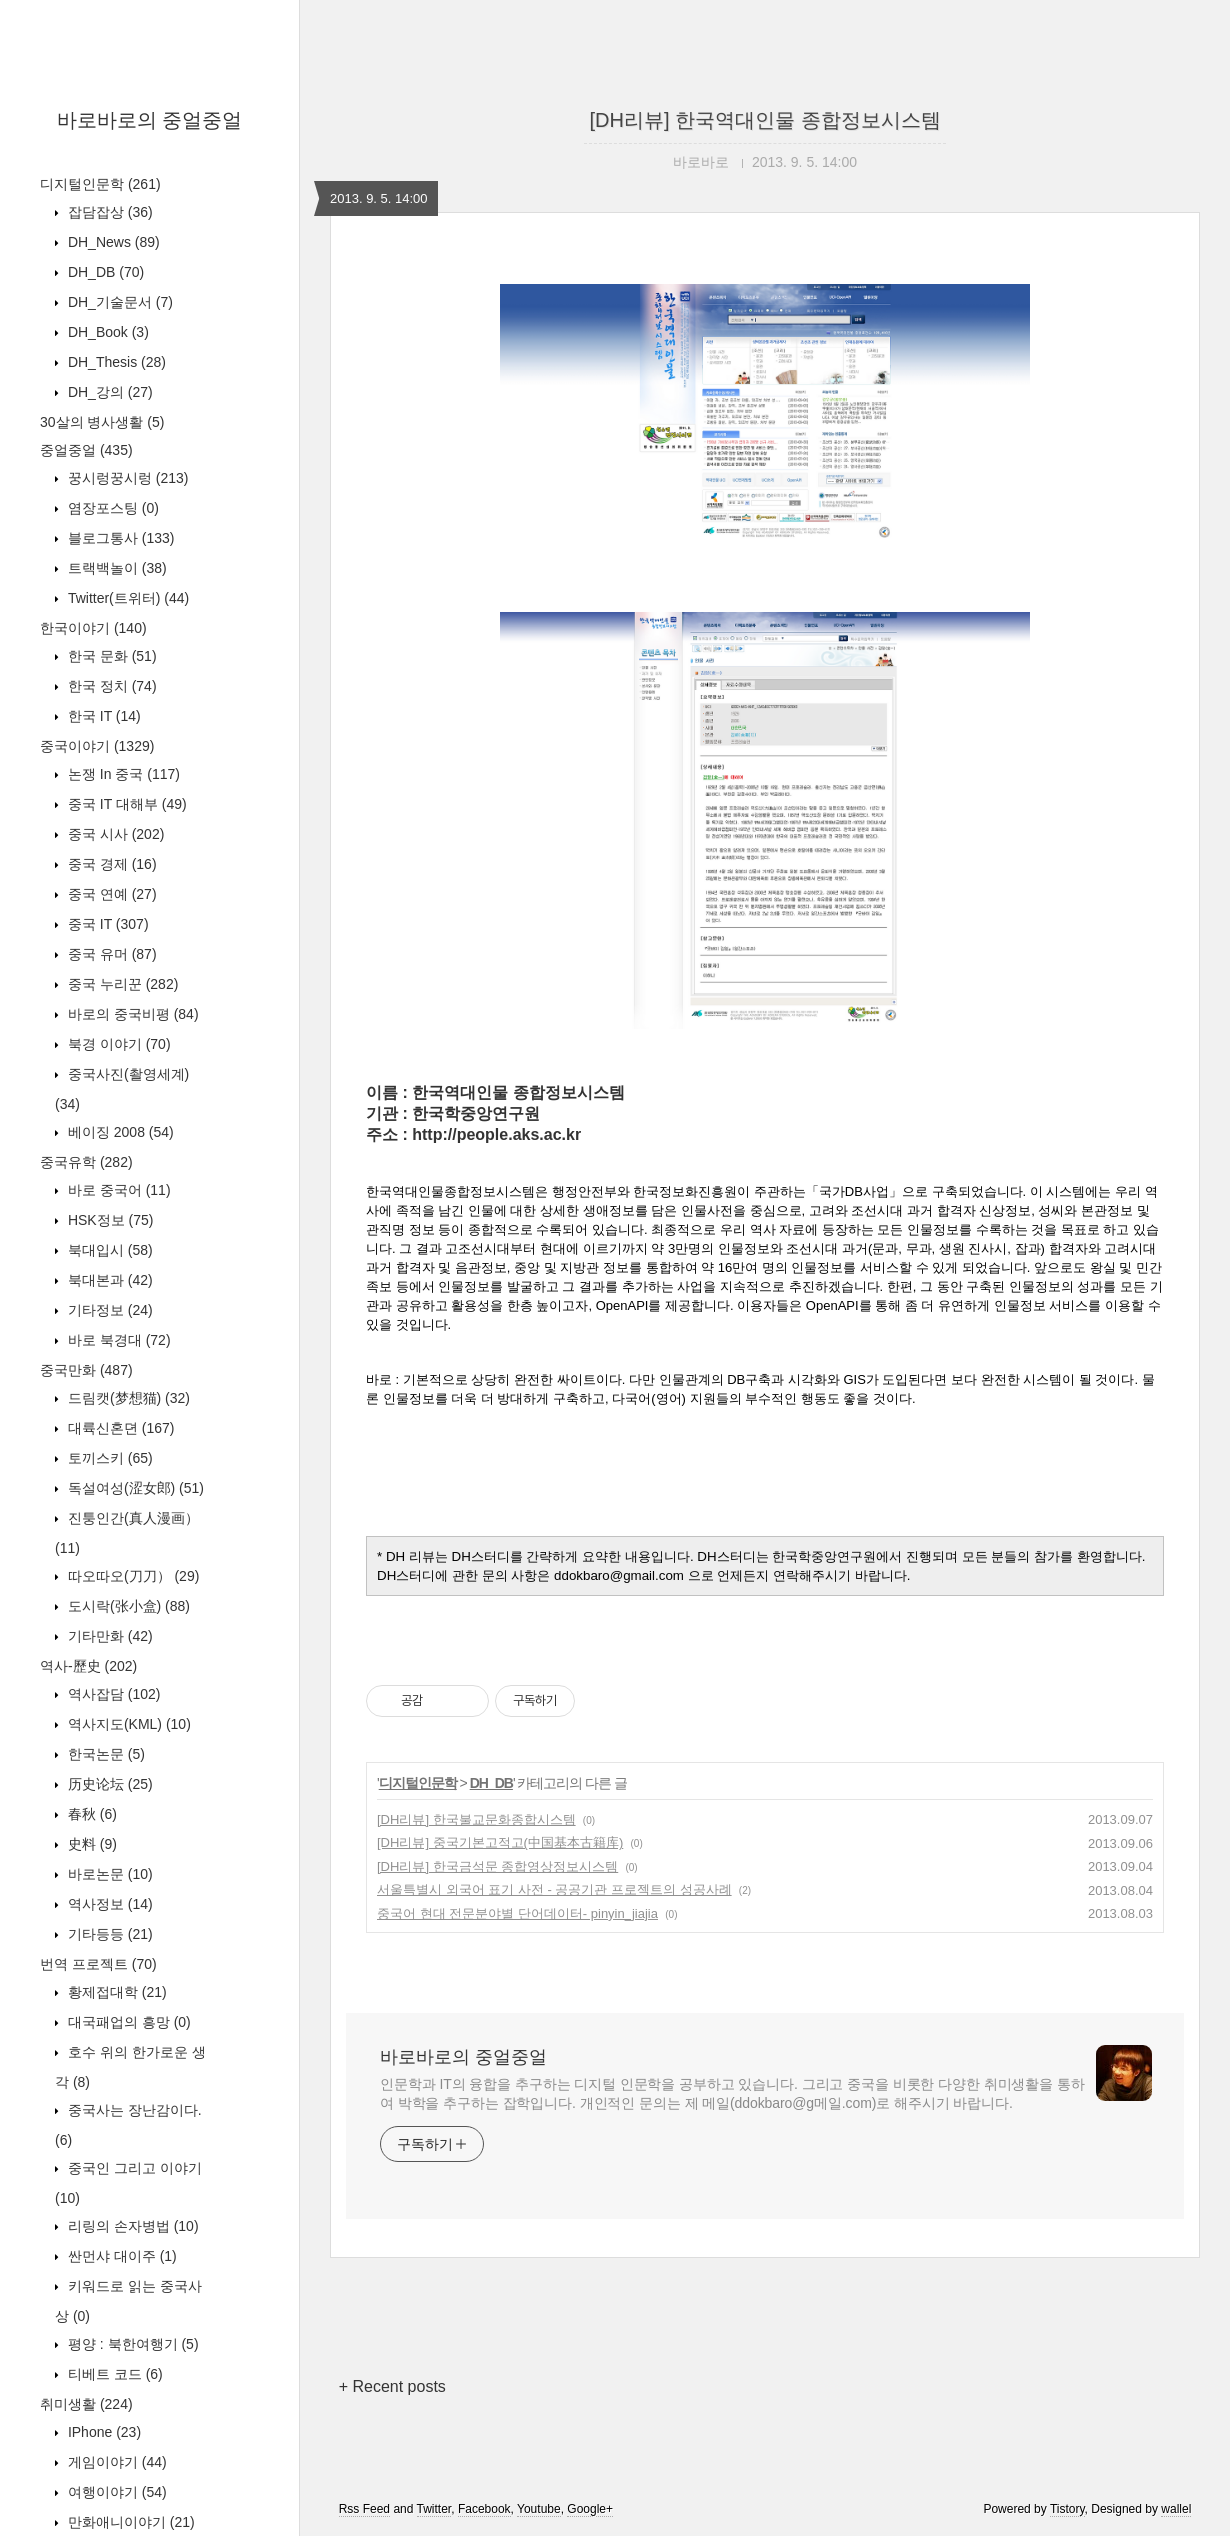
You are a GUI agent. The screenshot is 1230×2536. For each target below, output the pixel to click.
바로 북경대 (117, 1340)
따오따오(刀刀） (131, 1576)
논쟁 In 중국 (122, 774)
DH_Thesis (115, 362)
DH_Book (106, 332)
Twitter (434, 2509)
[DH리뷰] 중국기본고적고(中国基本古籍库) (500, 1842)
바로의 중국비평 (131, 1014)
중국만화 (86, 1370)
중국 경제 (110, 864)
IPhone (102, 2432)
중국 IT (106, 924)
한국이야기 (93, 628)
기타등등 (108, 1934)
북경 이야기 (117, 1044)
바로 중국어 (117, 1190)
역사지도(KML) (127, 1724)
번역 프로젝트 (98, 1964)
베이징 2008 (119, 1132)
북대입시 (108, 1250)
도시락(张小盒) (127, 1606)
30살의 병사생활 (102, 422)
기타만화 (108, 1636)
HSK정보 (108, 1220)
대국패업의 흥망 (127, 2022)
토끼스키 (108, 1458)
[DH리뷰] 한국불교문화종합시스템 (476, 1819)
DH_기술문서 (118, 302)
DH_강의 (108, 392)
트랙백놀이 (115, 568)
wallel (1176, 2509)
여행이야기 (115, 2492)
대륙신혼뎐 (119, 1428)
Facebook (484, 2509)
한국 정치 (110, 686)
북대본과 (108, 1280)
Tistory (1067, 2509)
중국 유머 (110, 954)
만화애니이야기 (129, 2522)
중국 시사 (114, 834)
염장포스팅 (111, 508)
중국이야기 (97, 746)
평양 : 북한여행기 (131, 2344)
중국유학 (86, 1162)
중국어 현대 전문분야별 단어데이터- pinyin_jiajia (517, 1913)
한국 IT (102, 716)
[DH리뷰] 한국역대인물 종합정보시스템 (764, 120)
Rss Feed (364, 2509)
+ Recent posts (392, 2386)
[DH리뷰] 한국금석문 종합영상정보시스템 (497, 1866)
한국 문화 (110, 656)
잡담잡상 (108, 212)
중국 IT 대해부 (125, 804)
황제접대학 (115, 1992)
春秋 (90, 1814)
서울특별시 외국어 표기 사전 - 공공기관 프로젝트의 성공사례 (554, 1889)
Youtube (539, 2509)
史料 (90, 1844)
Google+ (590, 2509)
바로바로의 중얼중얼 (150, 120)
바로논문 (108, 1874)
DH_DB (104, 272)
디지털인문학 (100, 184)
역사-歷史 (88, 1666)
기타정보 (108, 1310)
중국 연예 (110, 894)
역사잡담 (112, 1694)
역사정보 (108, 1904)
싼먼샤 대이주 (120, 2256)
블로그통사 (119, 538)
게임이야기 (115, 2462)
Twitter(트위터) (126, 598)
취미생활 (86, 2404)
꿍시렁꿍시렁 (126, 478)
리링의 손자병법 (131, 2226)
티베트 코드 (113, 2374)
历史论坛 (108, 1784)
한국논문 (104, 1754)
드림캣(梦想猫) (127, 1398)
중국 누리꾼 (121, 984)
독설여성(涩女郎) (134, 1488)
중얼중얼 (86, 450)
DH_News (112, 242)
